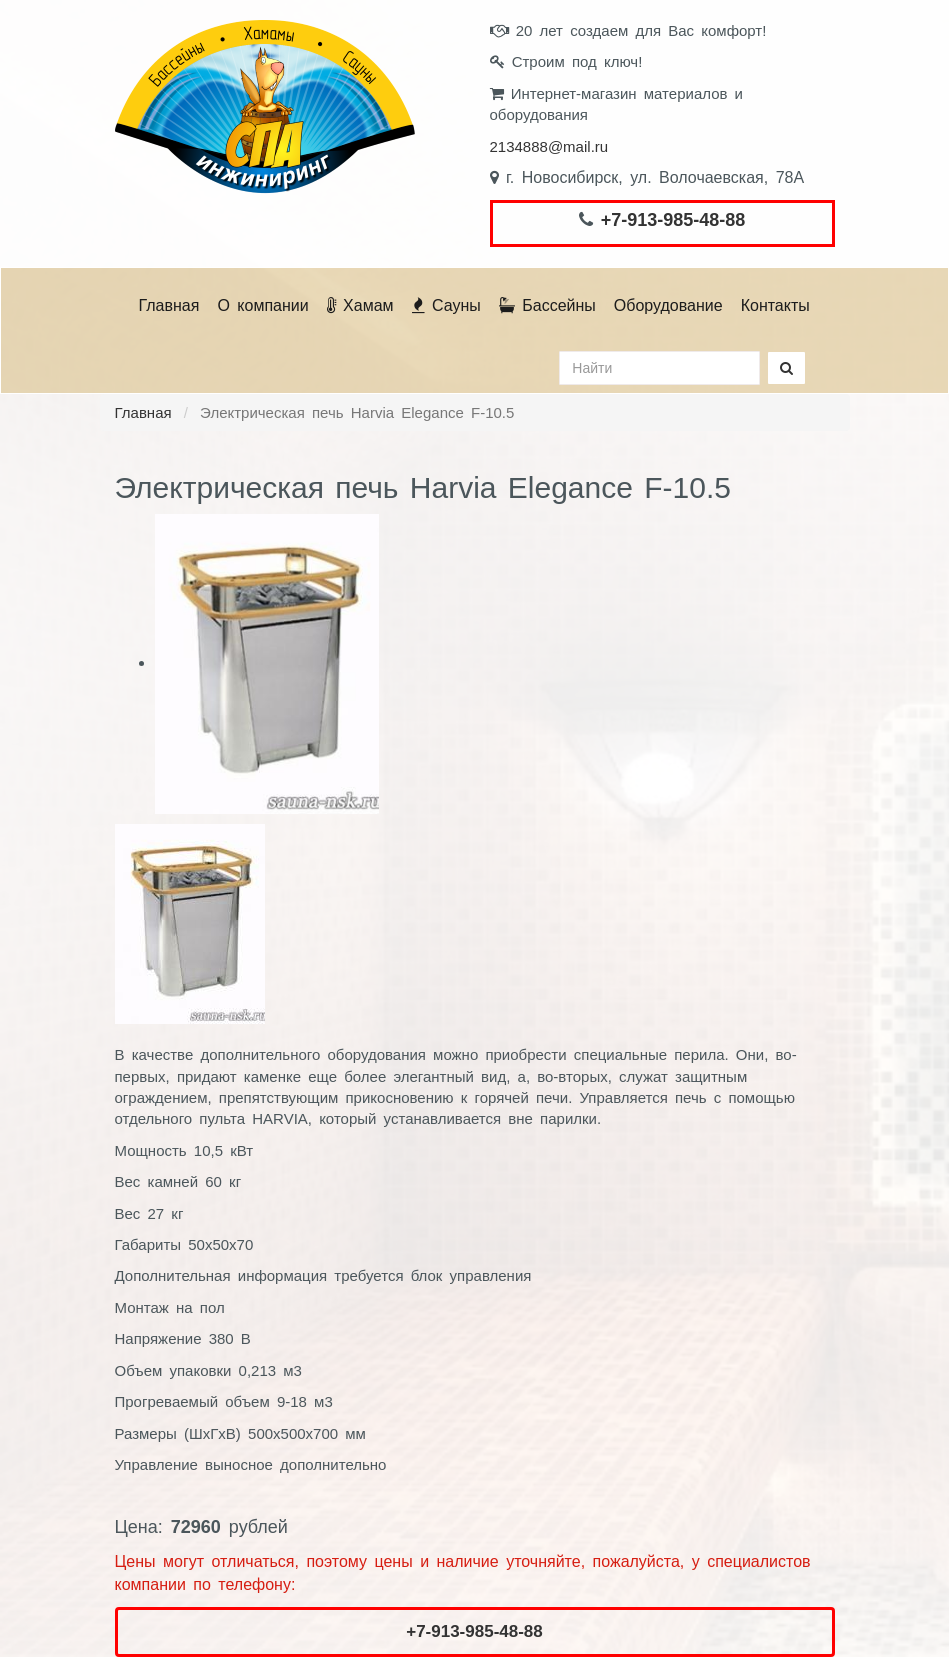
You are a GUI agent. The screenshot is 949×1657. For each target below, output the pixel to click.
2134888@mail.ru (549, 146)
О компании (262, 305)
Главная (169, 305)
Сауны (446, 305)
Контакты (775, 305)
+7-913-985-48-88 (673, 220)
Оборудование (668, 305)
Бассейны (547, 305)
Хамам (360, 305)
